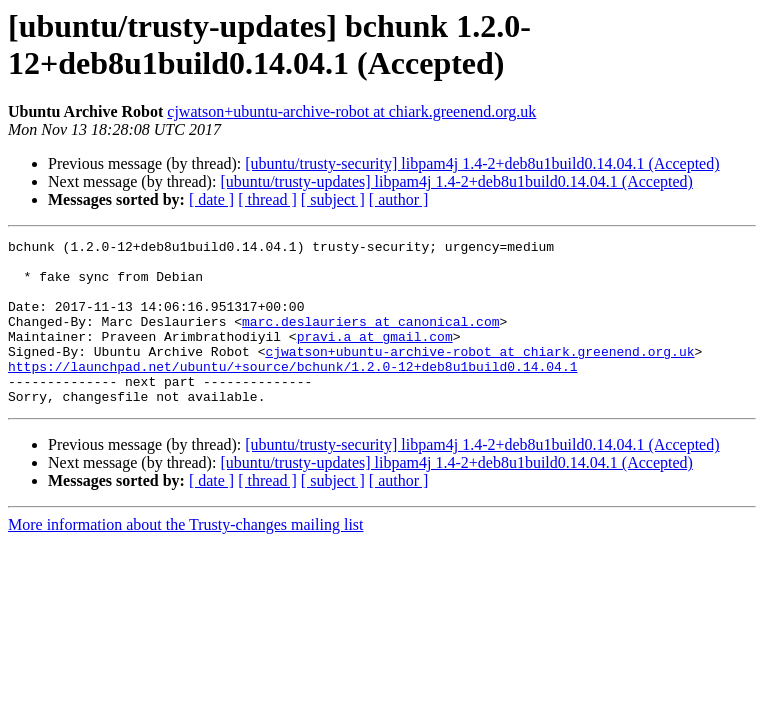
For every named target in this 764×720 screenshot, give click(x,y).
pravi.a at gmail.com (375, 357)
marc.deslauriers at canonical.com (370, 339)
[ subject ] (333, 199)
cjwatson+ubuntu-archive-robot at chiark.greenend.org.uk (351, 111)
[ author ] (399, 199)
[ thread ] (267, 199)
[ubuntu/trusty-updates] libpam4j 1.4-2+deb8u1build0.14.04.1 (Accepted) (456, 181)
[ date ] (211, 199)
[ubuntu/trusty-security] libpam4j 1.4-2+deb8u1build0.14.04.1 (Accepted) (482, 163)
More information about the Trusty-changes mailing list (186, 557)
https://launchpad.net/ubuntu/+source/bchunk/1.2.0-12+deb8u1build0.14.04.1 (292, 393)
